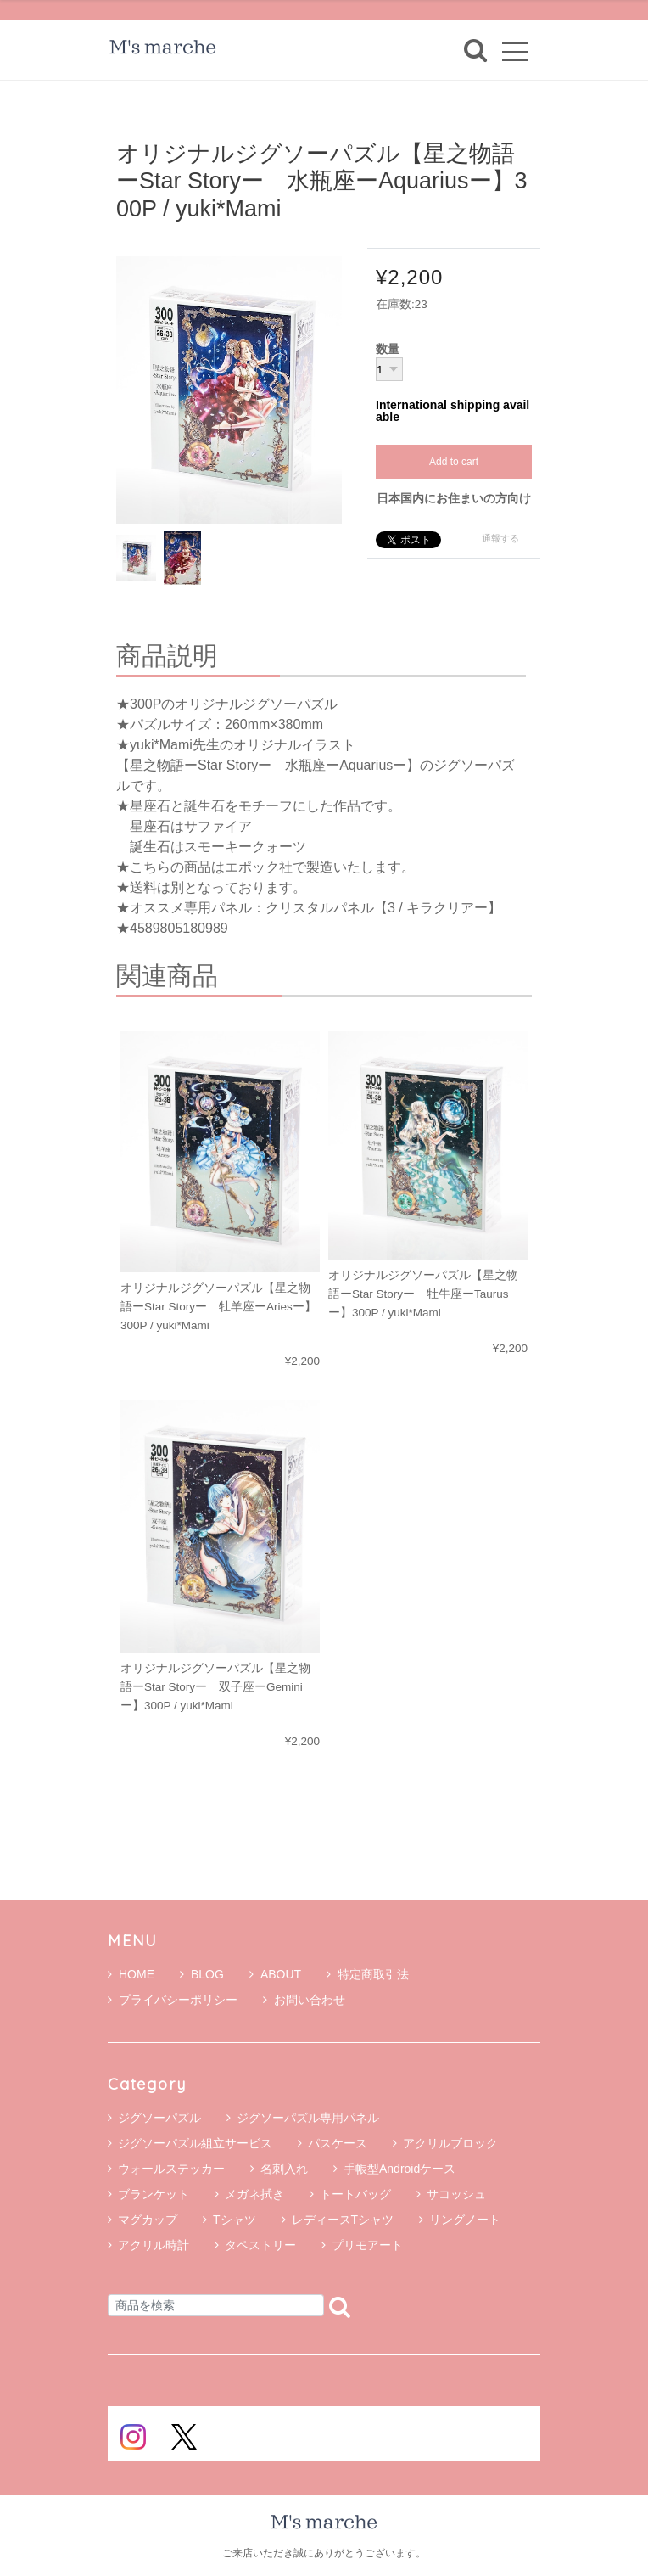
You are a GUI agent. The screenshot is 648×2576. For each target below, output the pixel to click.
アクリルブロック (450, 2143)
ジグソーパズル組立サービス (195, 2143)
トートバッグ (355, 2194)
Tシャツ (234, 2219)
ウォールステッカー (171, 2168)
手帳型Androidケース (399, 2168)
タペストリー (260, 2245)
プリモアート (367, 2245)
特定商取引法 (368, 1974)
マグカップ (147, 2219)
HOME (131, 1974)
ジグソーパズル (159, 2117)
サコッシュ (456, 2194)
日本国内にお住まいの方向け (454, 498)
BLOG (202, 1974)
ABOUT (275, 1974)
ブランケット (153, 2194)
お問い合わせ (304, 1999)
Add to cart (453, 462)
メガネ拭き (254, 2194)
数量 (387, 350)
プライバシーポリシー (172, 1999)
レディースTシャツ (343, 2219)
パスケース (337, 2143)
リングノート (464, 2219)
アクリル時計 (153, 2245)
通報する (500, 538)
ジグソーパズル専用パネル (308, 2117)
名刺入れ (284, 2168)
